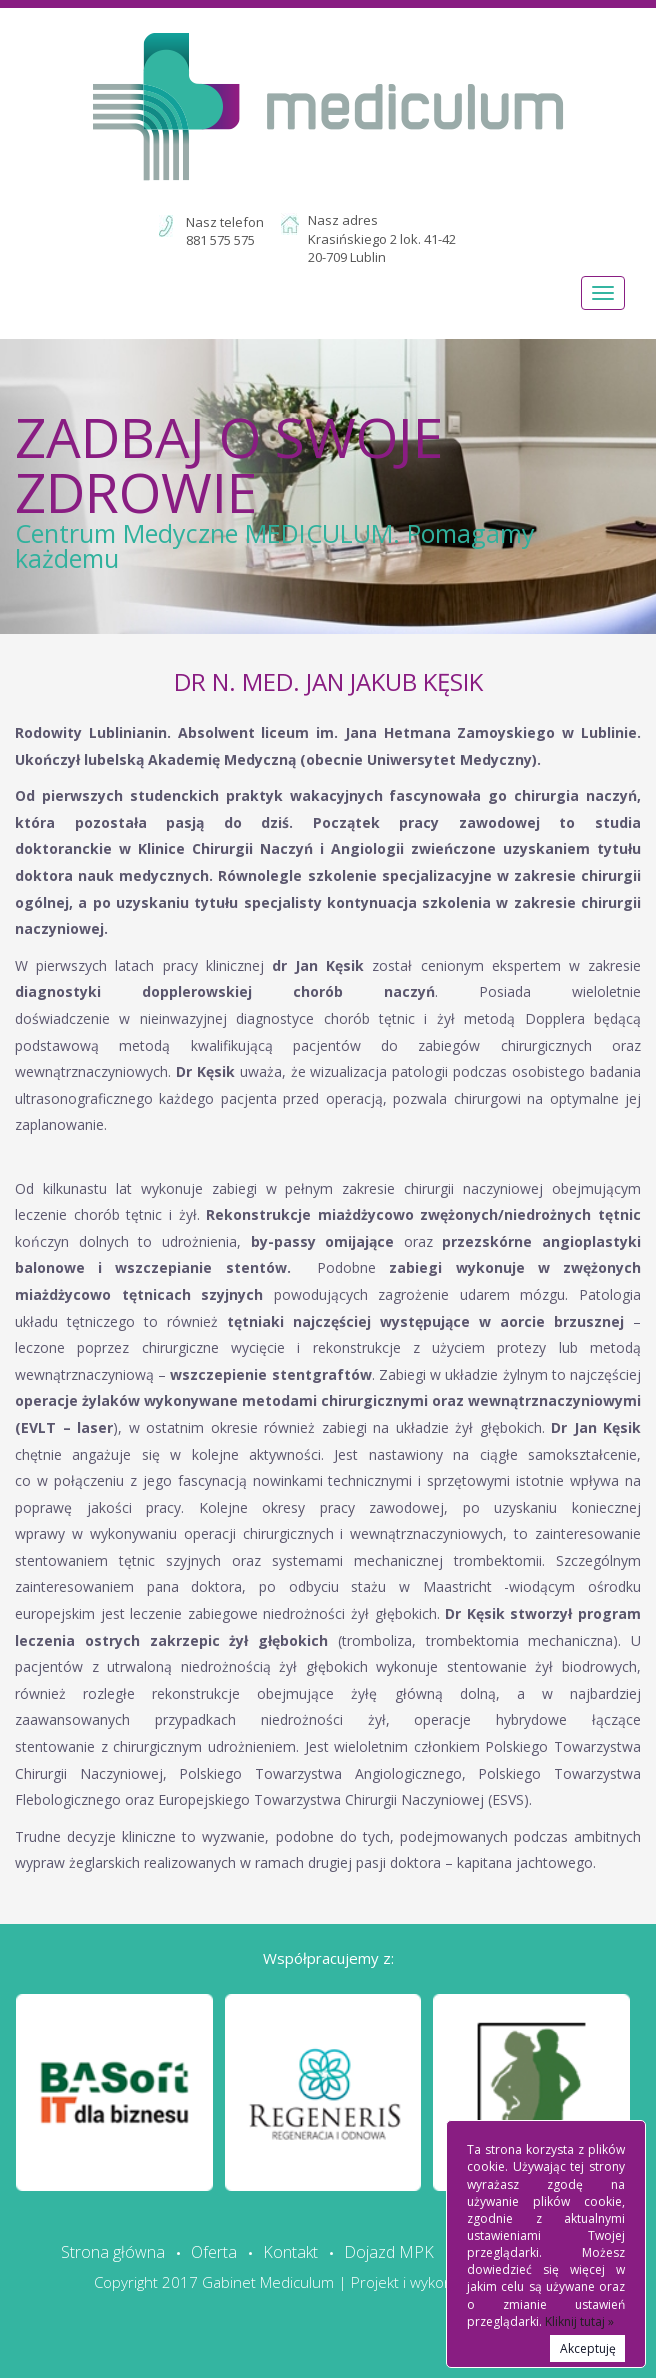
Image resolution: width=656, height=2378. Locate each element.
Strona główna (113, 2252)
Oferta (214, 2252)
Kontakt (290, 2252)
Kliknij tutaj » (579, 2321)
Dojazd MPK (389, 2252)
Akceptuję (588, 2348)
